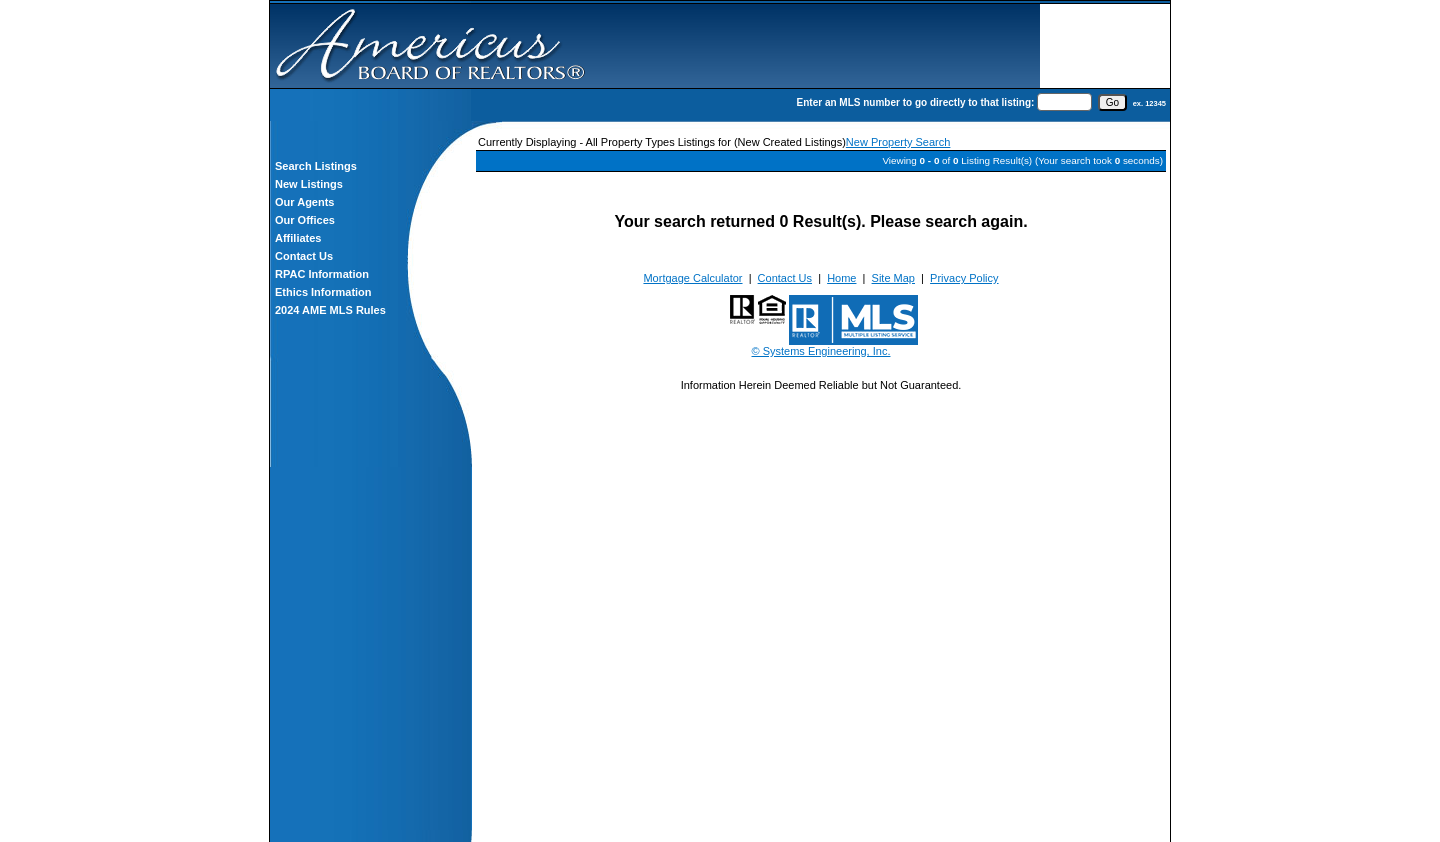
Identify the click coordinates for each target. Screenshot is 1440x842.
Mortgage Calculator (692, 278)
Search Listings (316, 166)
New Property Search (898, 142)
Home (841, 278)
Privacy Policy (964, 278)
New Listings (309, 184)
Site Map (893, 278)
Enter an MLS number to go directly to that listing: (916, 102)
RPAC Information (322, 274)
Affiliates (298, 238)
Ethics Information (323, 292)
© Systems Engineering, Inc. (821, 351)
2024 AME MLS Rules (330, 310)
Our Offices (305, 220)
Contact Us (304, 256)
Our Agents (305, 202)
